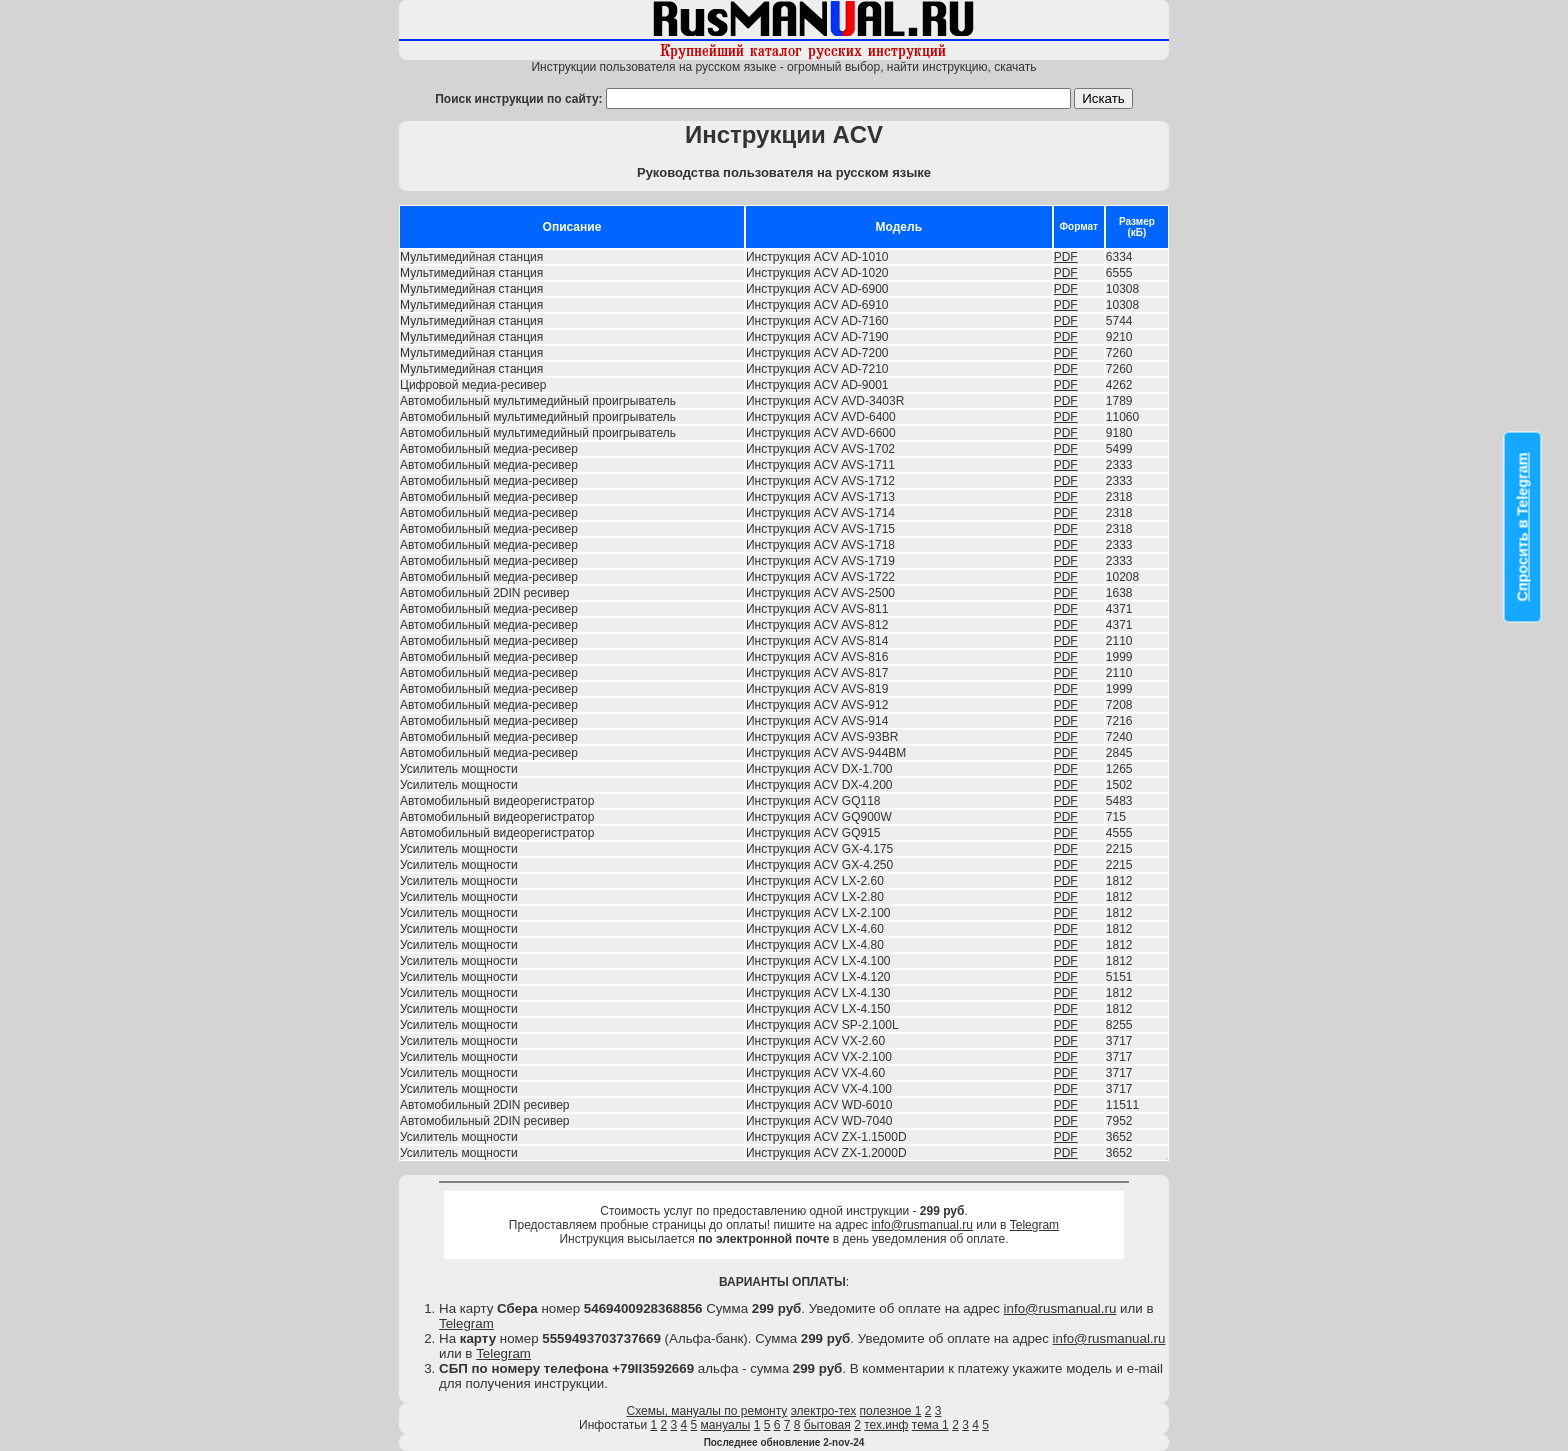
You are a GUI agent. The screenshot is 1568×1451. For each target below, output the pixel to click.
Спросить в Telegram (1523, 526)
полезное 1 (891, 1411)
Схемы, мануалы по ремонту (707, 1411)
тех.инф (886, 1425)
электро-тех (824, 1411)
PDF (1066, 257)
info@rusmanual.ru (922, 1225)
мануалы (726, 1425)
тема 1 (930, 1425)
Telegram (1034, 1225)
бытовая (827, 1425)
